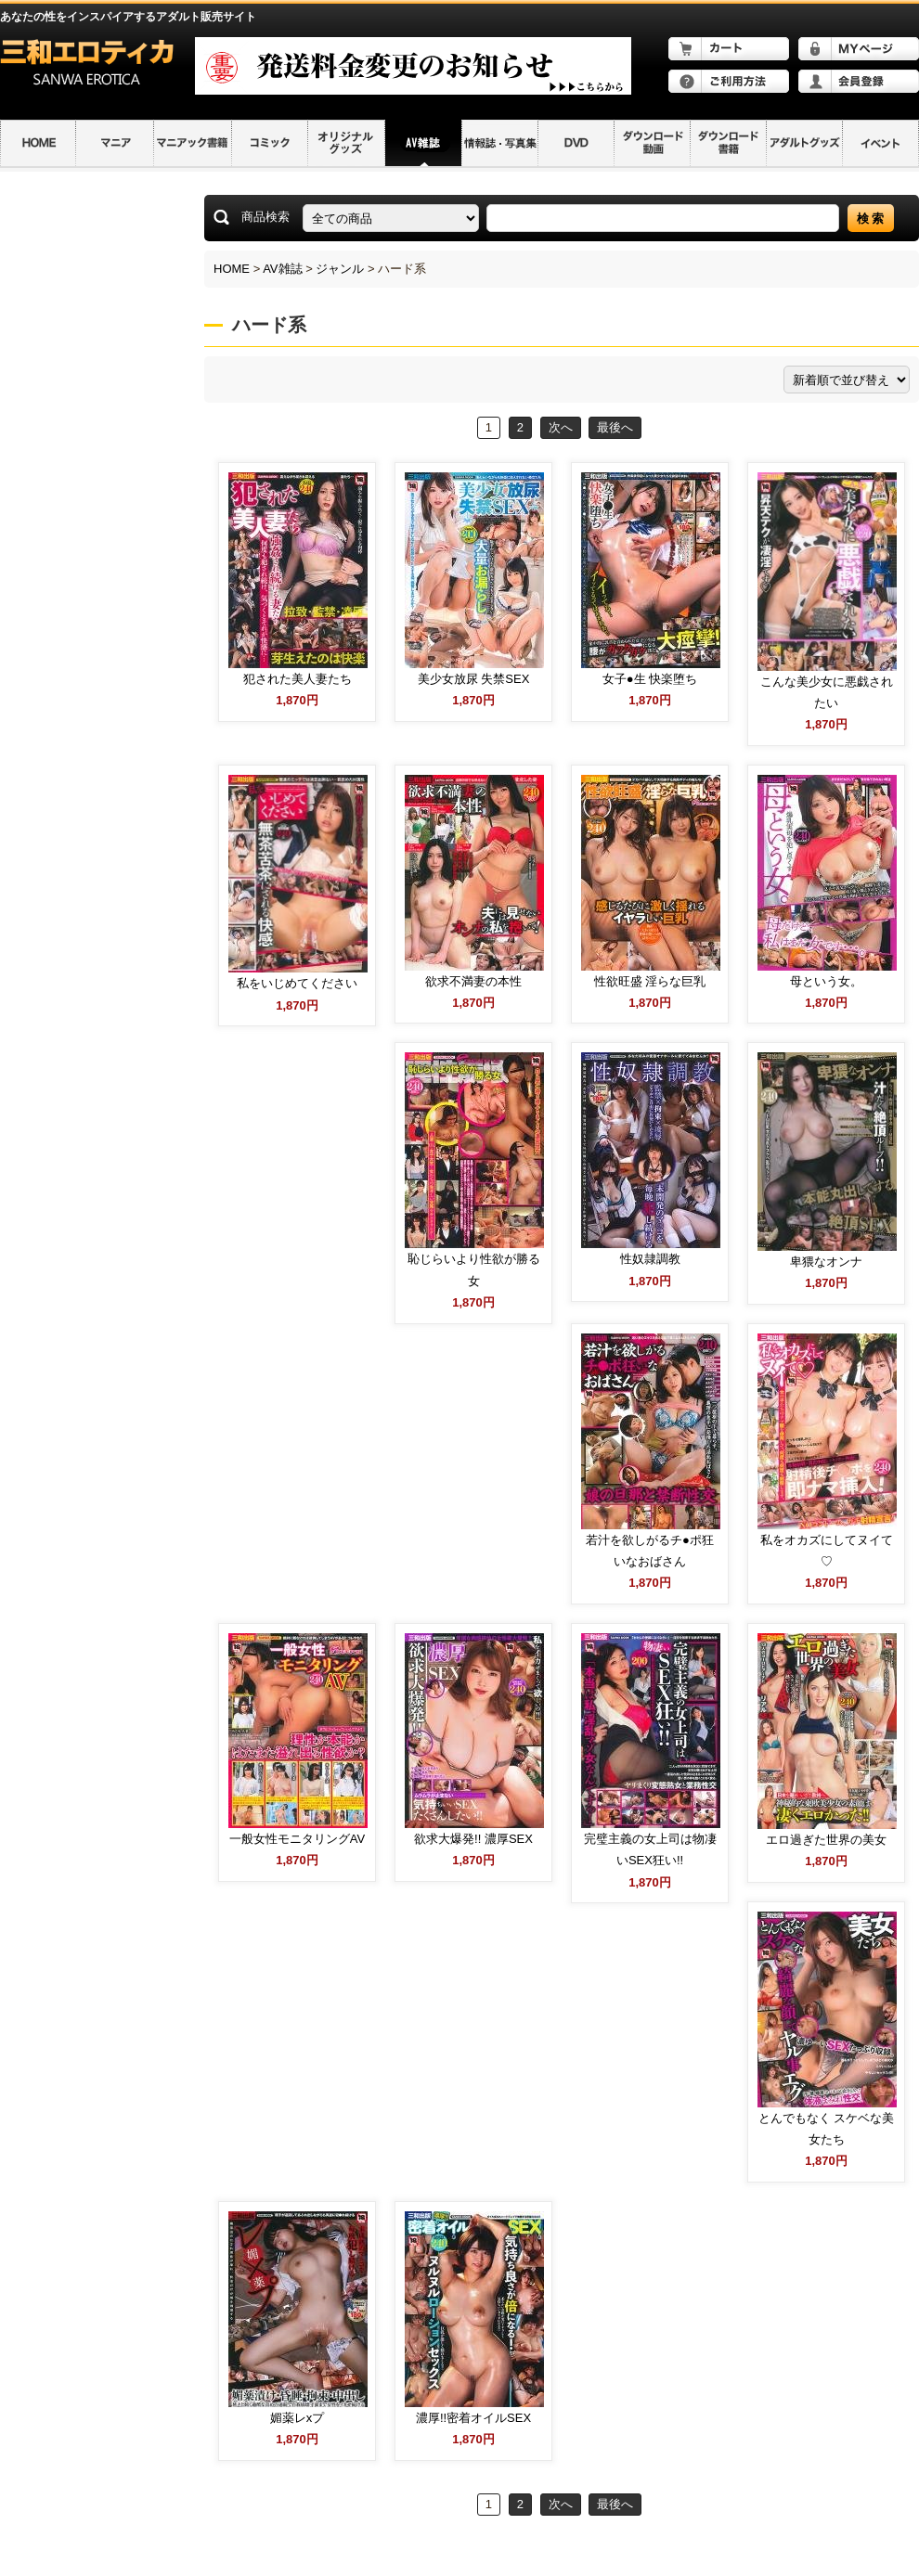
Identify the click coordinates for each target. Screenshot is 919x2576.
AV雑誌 (282, 269)
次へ (561, 427)
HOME (232, 269)
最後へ (615, 427)
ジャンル (340, 269)
